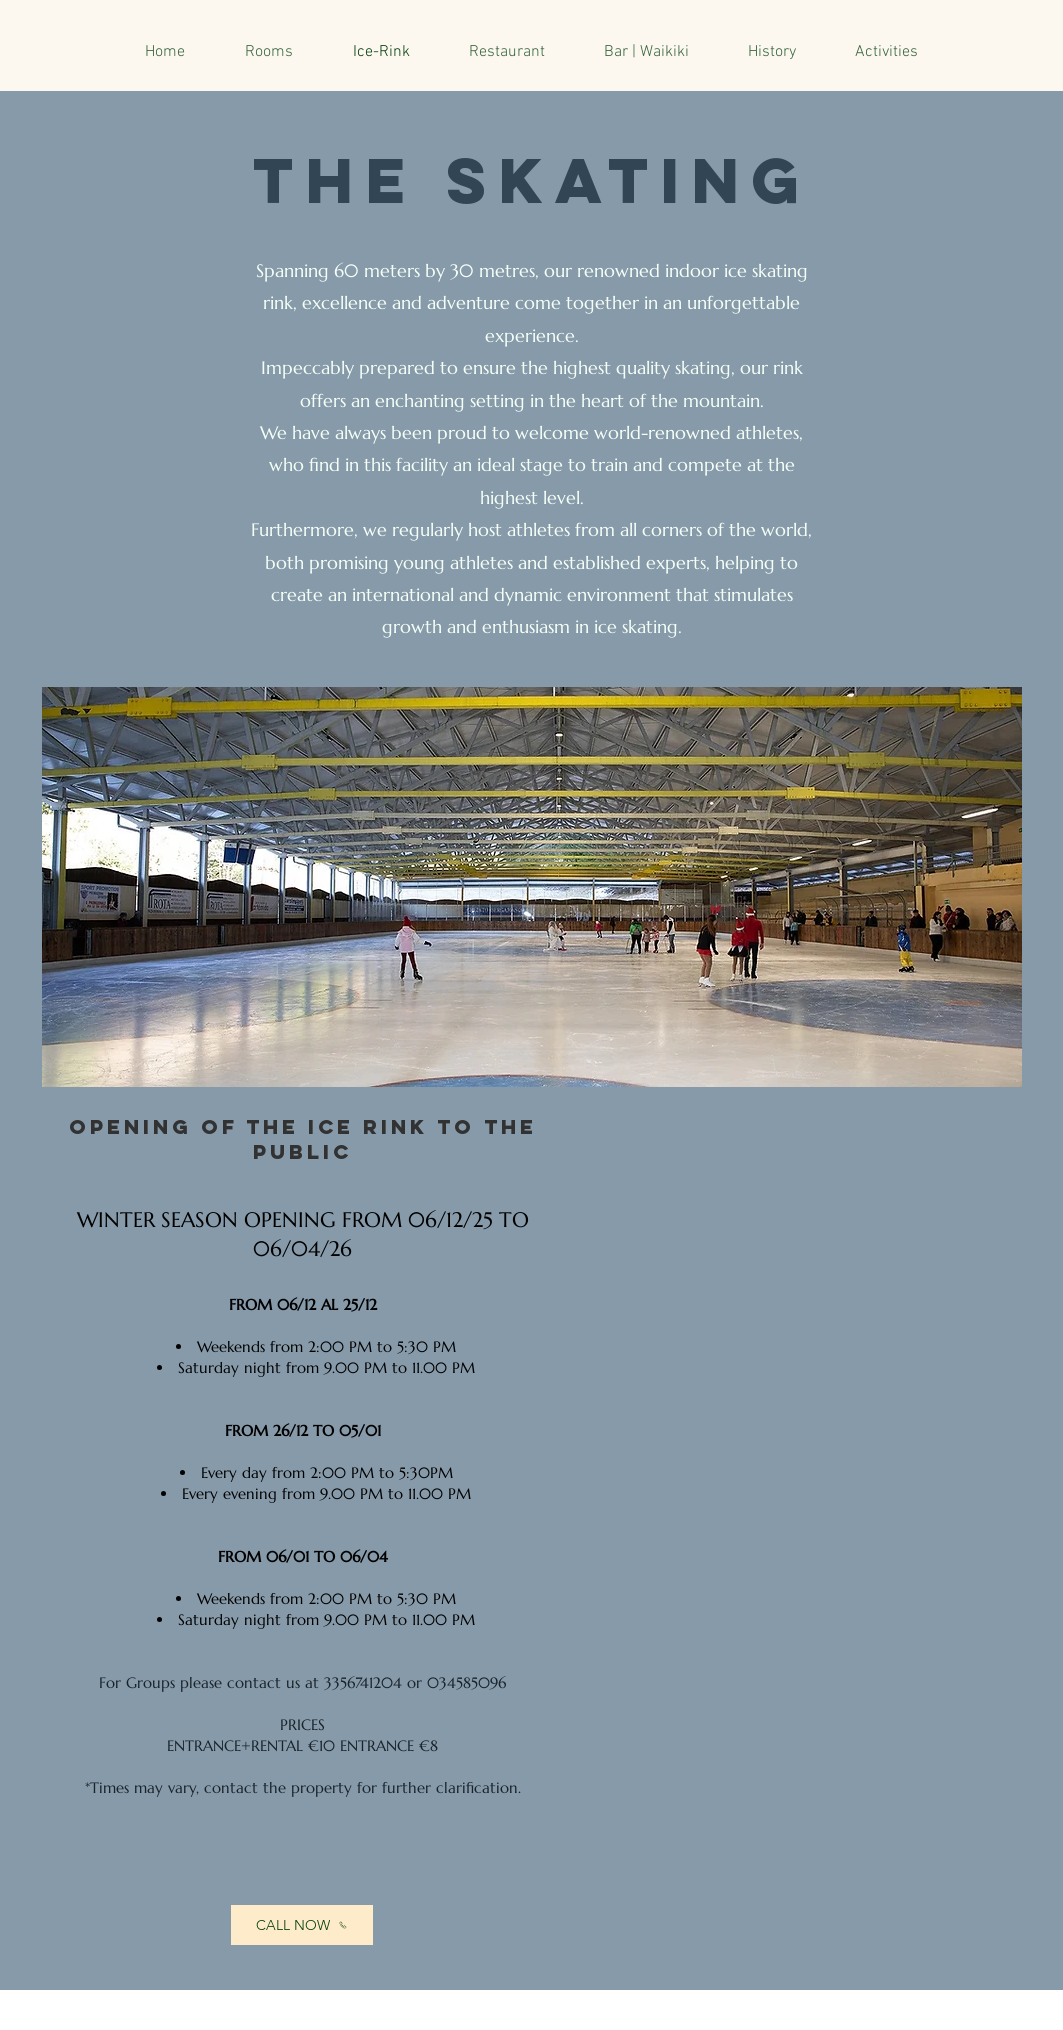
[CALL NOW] (302, 1925)
